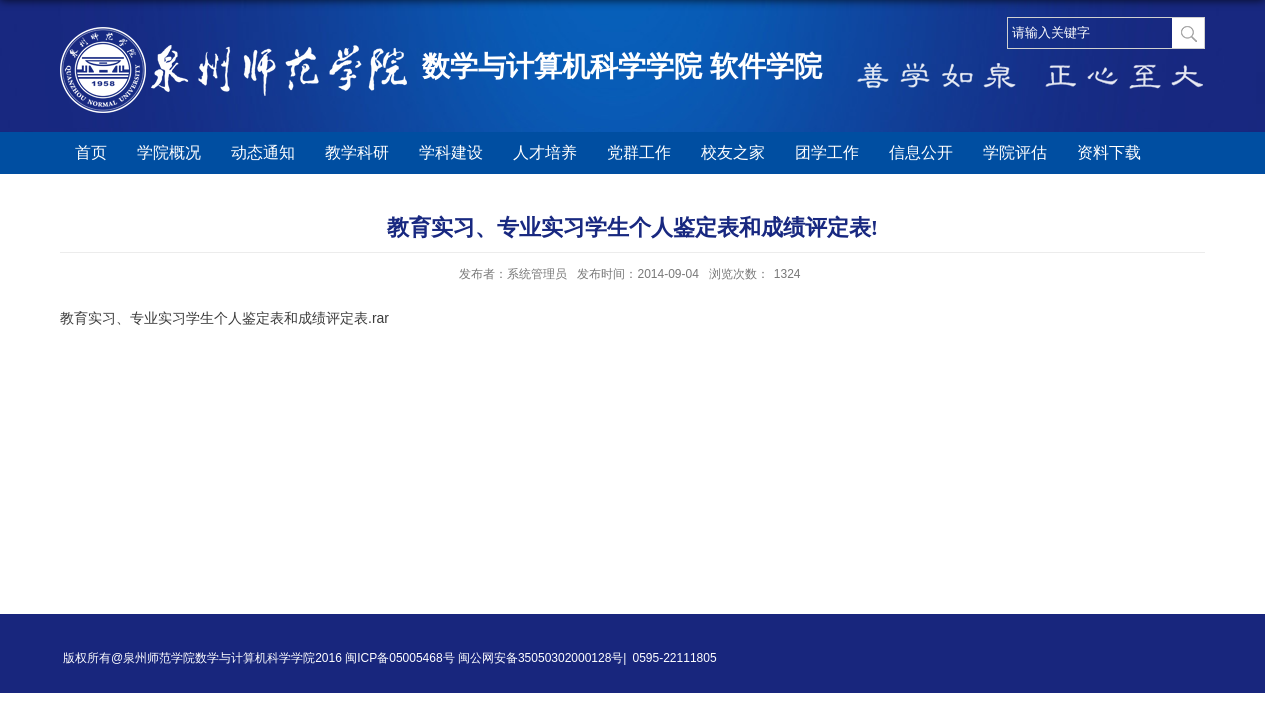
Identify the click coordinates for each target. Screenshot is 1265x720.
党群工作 (639, 152)
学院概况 (169, 152)
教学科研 (357, 152)
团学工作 (827, 152)
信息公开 (921, 152)
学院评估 (1015, 152)
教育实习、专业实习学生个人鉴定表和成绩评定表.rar (224, 318)
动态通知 (263, 152)
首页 (91, 152)
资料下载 (1109, 152)
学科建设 (451, 152)
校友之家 (733, 152)
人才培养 (545, 152)
